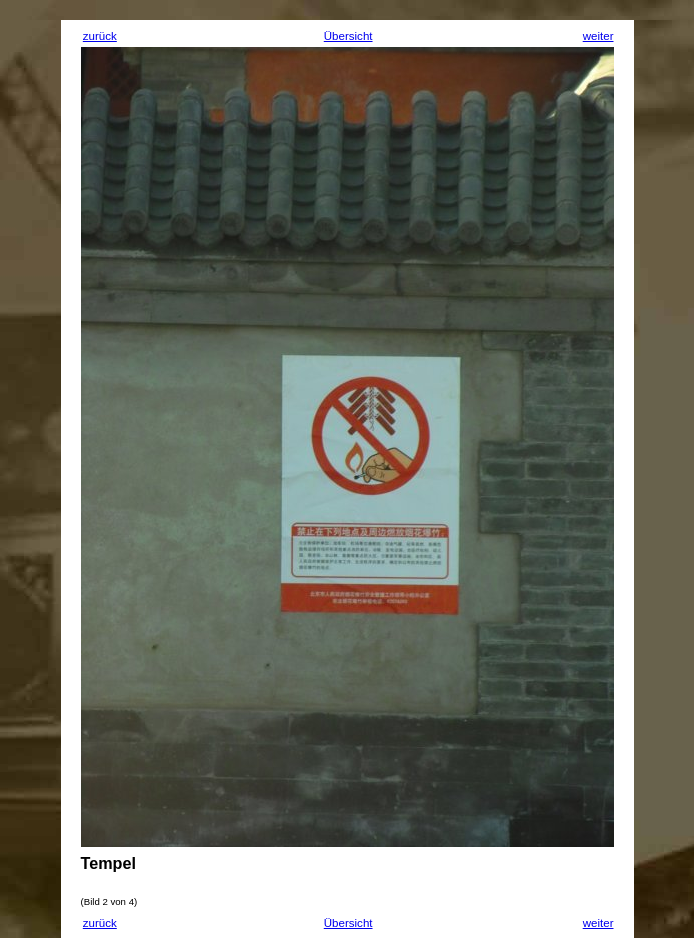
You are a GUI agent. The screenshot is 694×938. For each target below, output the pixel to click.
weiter (598, 36)
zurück (100, 36)
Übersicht (348, 36)
